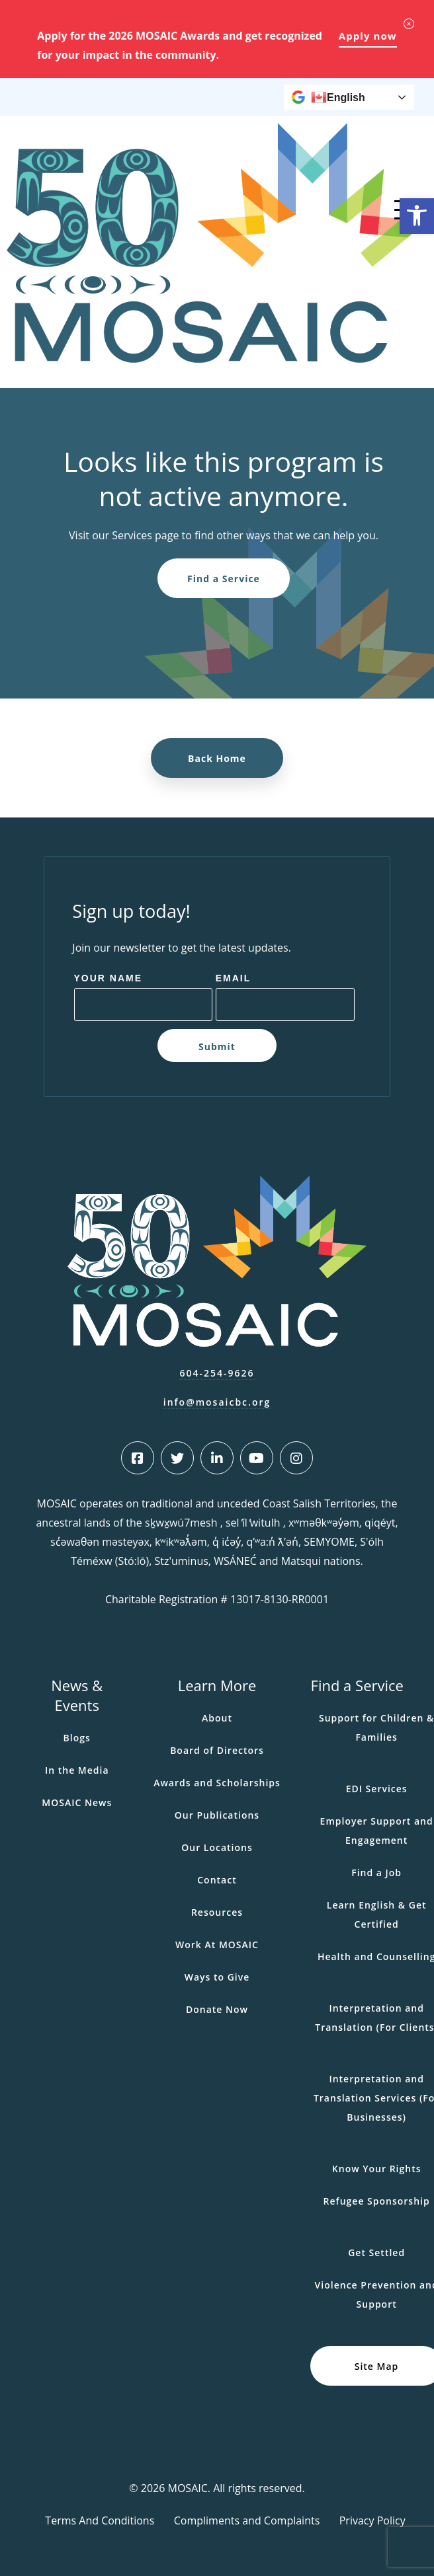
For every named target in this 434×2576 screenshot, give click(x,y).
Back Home (217, 757)
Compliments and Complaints (247, 2520)
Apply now (368, 35)
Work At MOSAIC (217, 1944)
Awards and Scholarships (217, 1782)
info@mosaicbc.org (217, 1402)
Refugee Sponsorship (377, 2201)
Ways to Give (217, 1977)
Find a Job (376, 1872)
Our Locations (217, 1847)
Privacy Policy (372, 2520)
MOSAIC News (77, 1802)
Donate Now (217, 2009)
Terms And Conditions (99, 2520)
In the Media (77, 1770)
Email (233, 978)
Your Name (108, 978)
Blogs (77, 1737)
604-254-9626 (216, 1373)
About (217, 1718)
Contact (216, 1880)
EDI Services (377, 1788)
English (338, 97)
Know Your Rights (376, 2168)
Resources (217, 1912)
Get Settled (376, 2252)
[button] (417, 216)
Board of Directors (217, 1750)
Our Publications (217, 1815)
